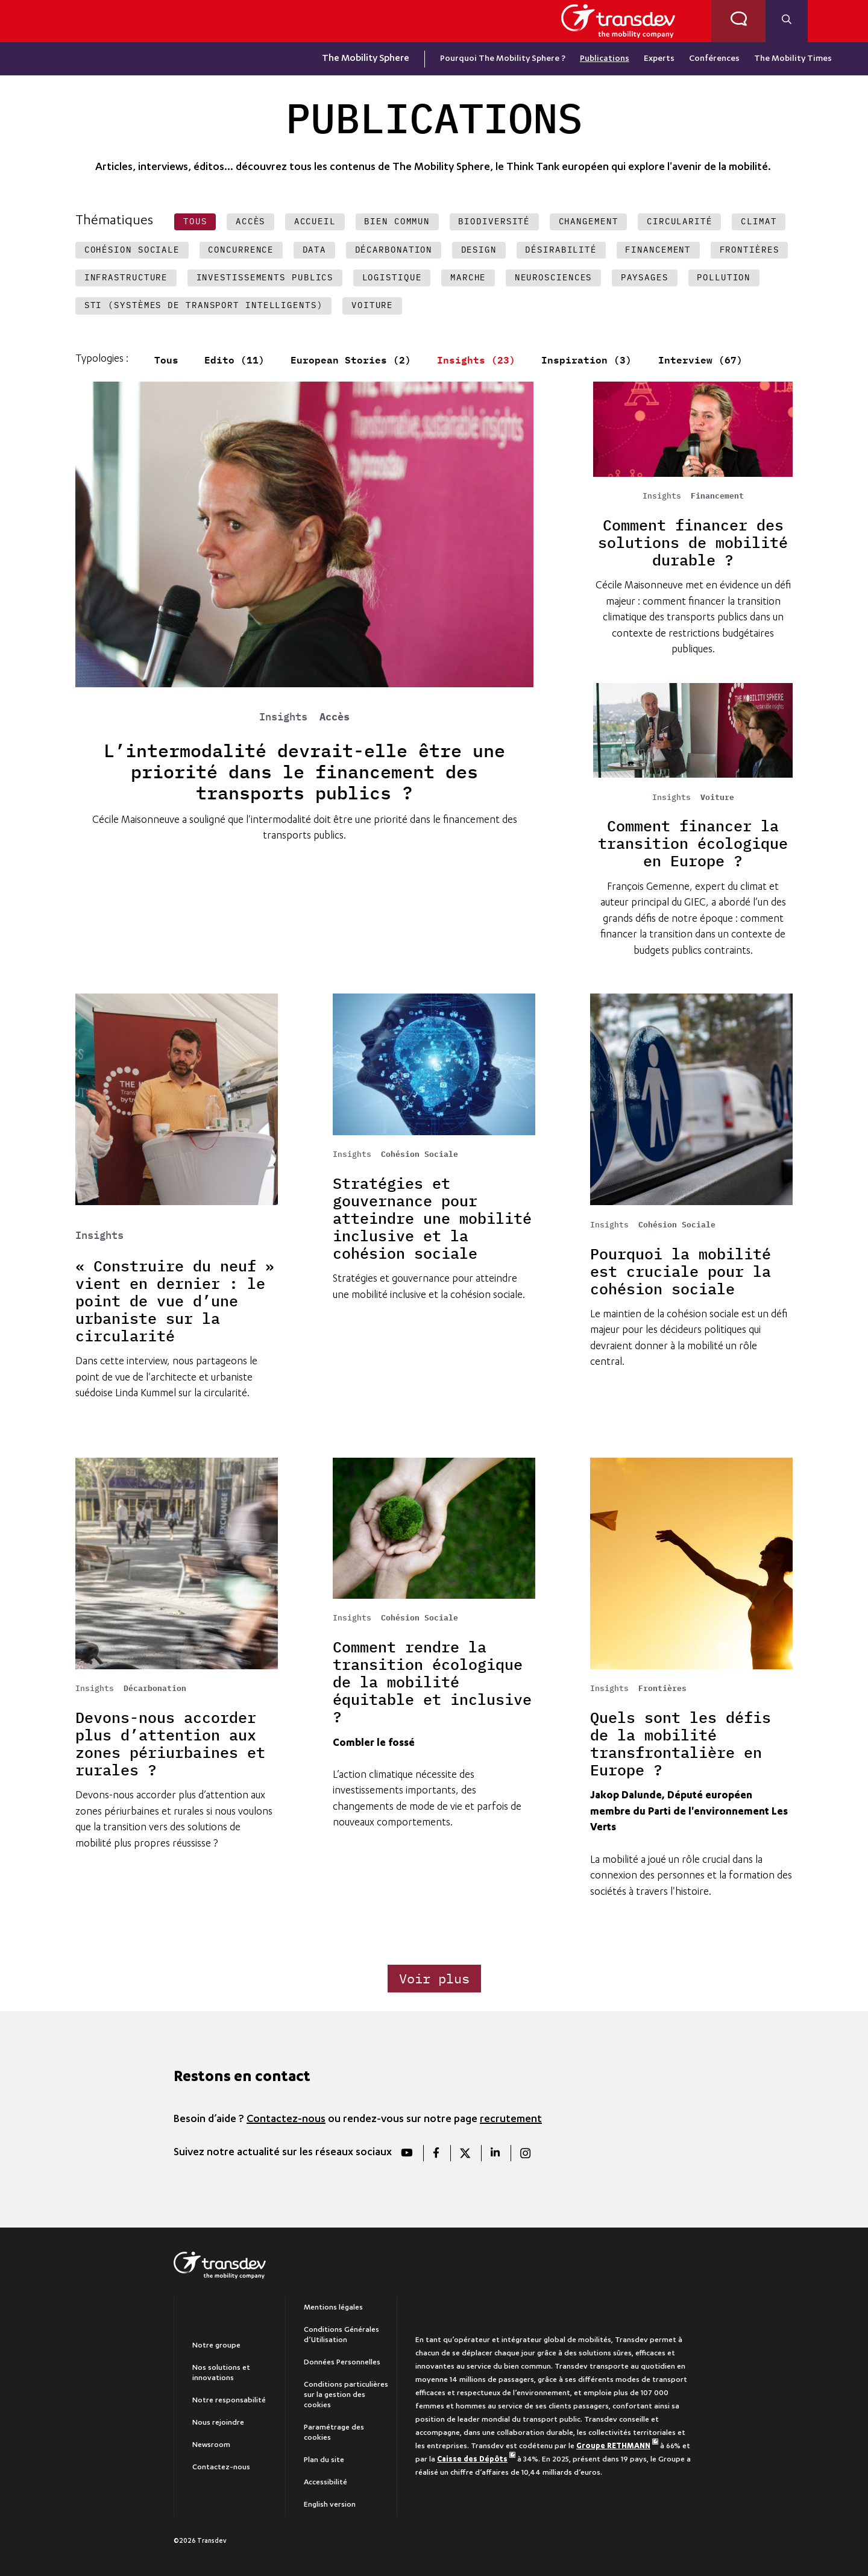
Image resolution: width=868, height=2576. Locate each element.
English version (330, 2505)
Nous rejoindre (218, 2423)
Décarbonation (155, 1688)
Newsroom (211, 2445)
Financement (717, 496)
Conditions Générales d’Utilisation (341, 2335)
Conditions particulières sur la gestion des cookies (346, 2395)
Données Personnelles (342, 2362)
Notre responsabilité (229, 2400)
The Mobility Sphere (365, 59)
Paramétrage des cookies (334, 2432)
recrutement (511, 2120)
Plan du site (324, 2460)
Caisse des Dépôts (476, 2459)
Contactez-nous (286, 2120)
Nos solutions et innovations (221, 2373)
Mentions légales (333, 2308)
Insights (289, 716)
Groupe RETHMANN (617, 2446)
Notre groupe (216, 2345)
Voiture (717, 797)
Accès (334, 716)
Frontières (662, 1688)
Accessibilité (325, 2482)
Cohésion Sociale (419, 1154)
